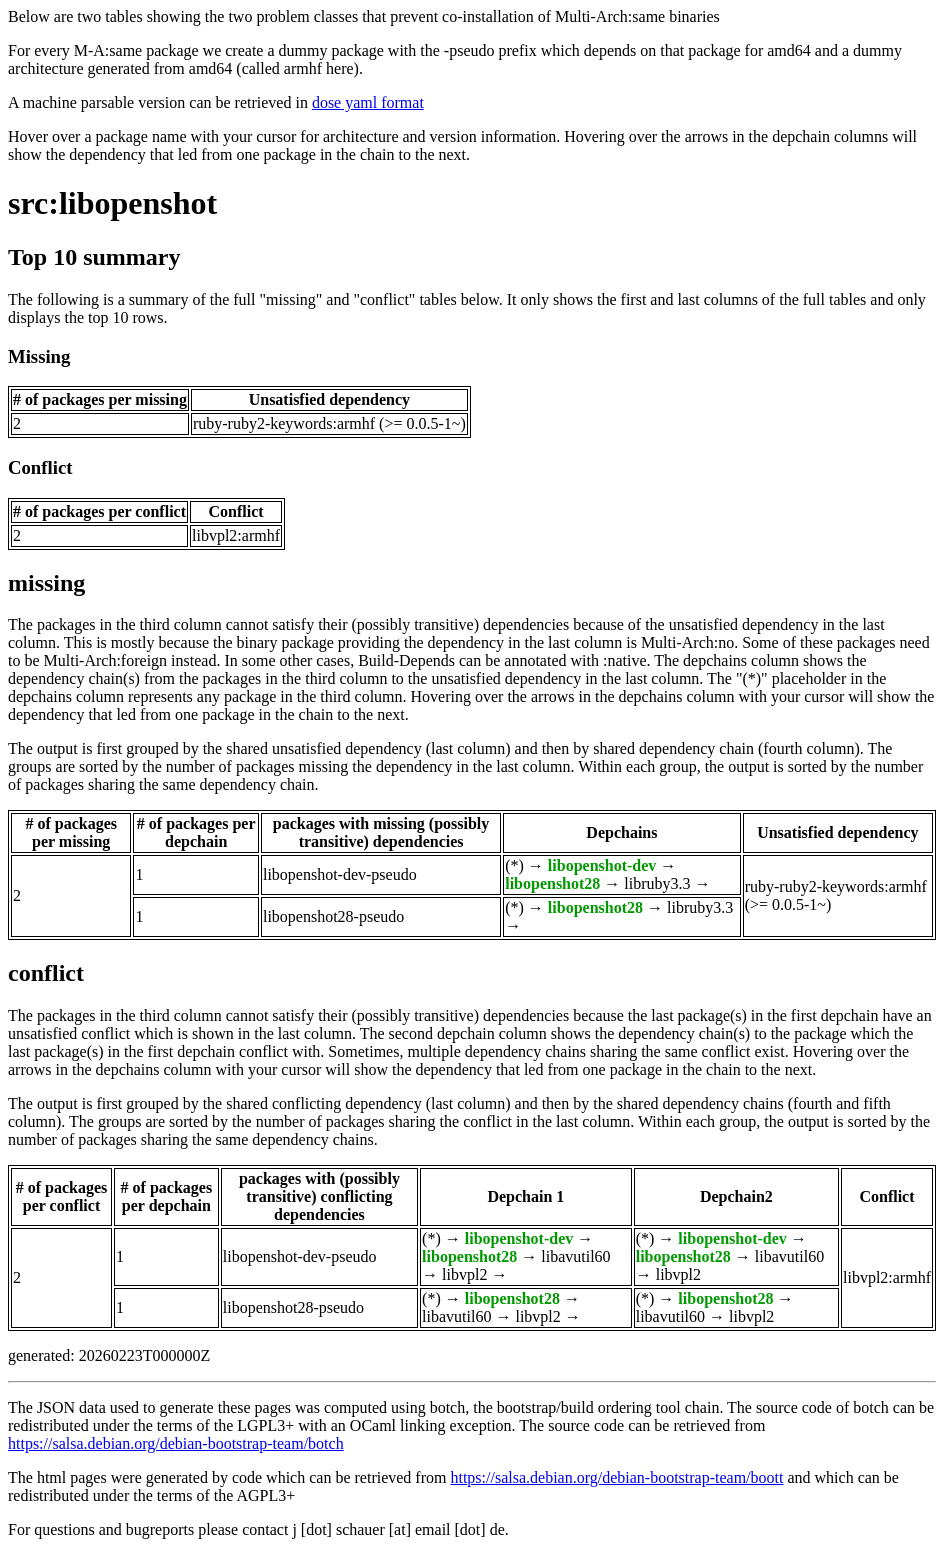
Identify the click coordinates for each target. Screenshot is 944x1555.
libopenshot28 (552, 883)
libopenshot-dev (602, 865)
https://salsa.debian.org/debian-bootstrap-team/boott (616, 1477)
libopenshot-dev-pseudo (340, 874)
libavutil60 (575, 1256)
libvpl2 (464, 1274)
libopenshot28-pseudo (333, 916)
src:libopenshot (112, 203)
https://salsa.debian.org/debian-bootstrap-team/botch (176, 1443)
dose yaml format (368, 102)
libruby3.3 (657, 883)
